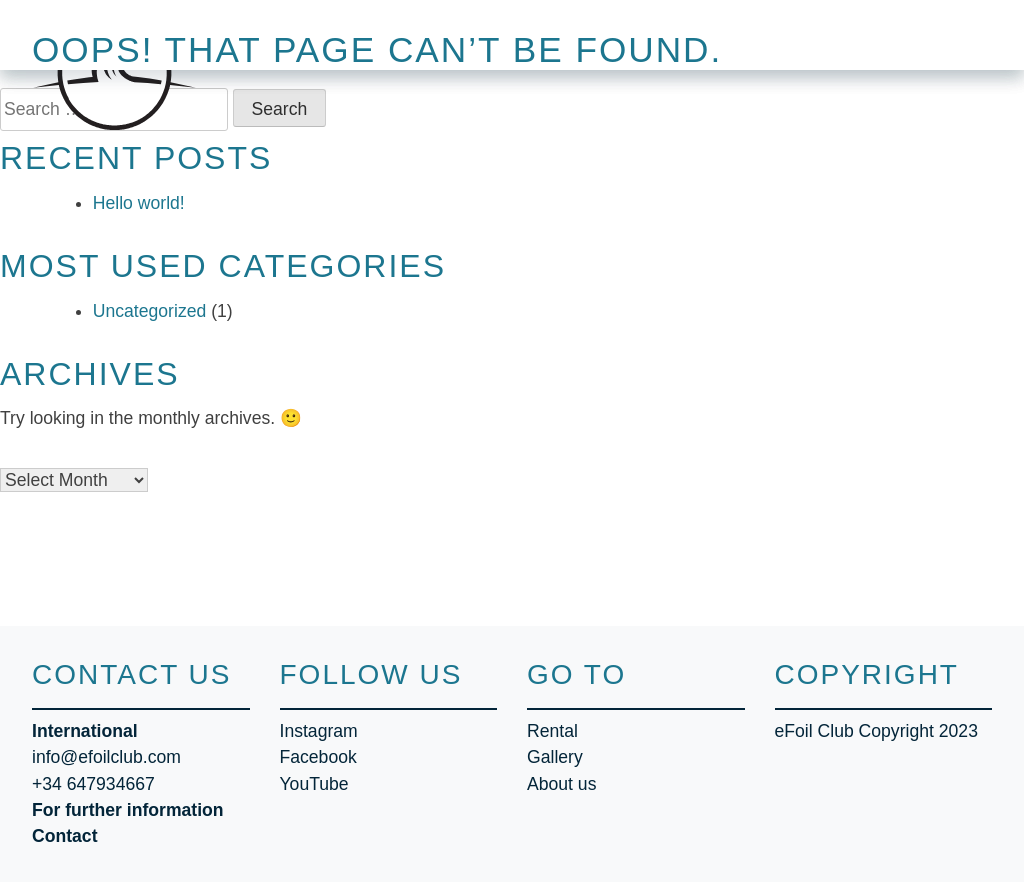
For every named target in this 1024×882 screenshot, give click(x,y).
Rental (552, 731)
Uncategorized (149, 311)
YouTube (314, 784)
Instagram (319, 731)
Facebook (318, 757)
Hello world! (139, 203)
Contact (65, 836)
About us (561, 784)
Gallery (555, 757)
